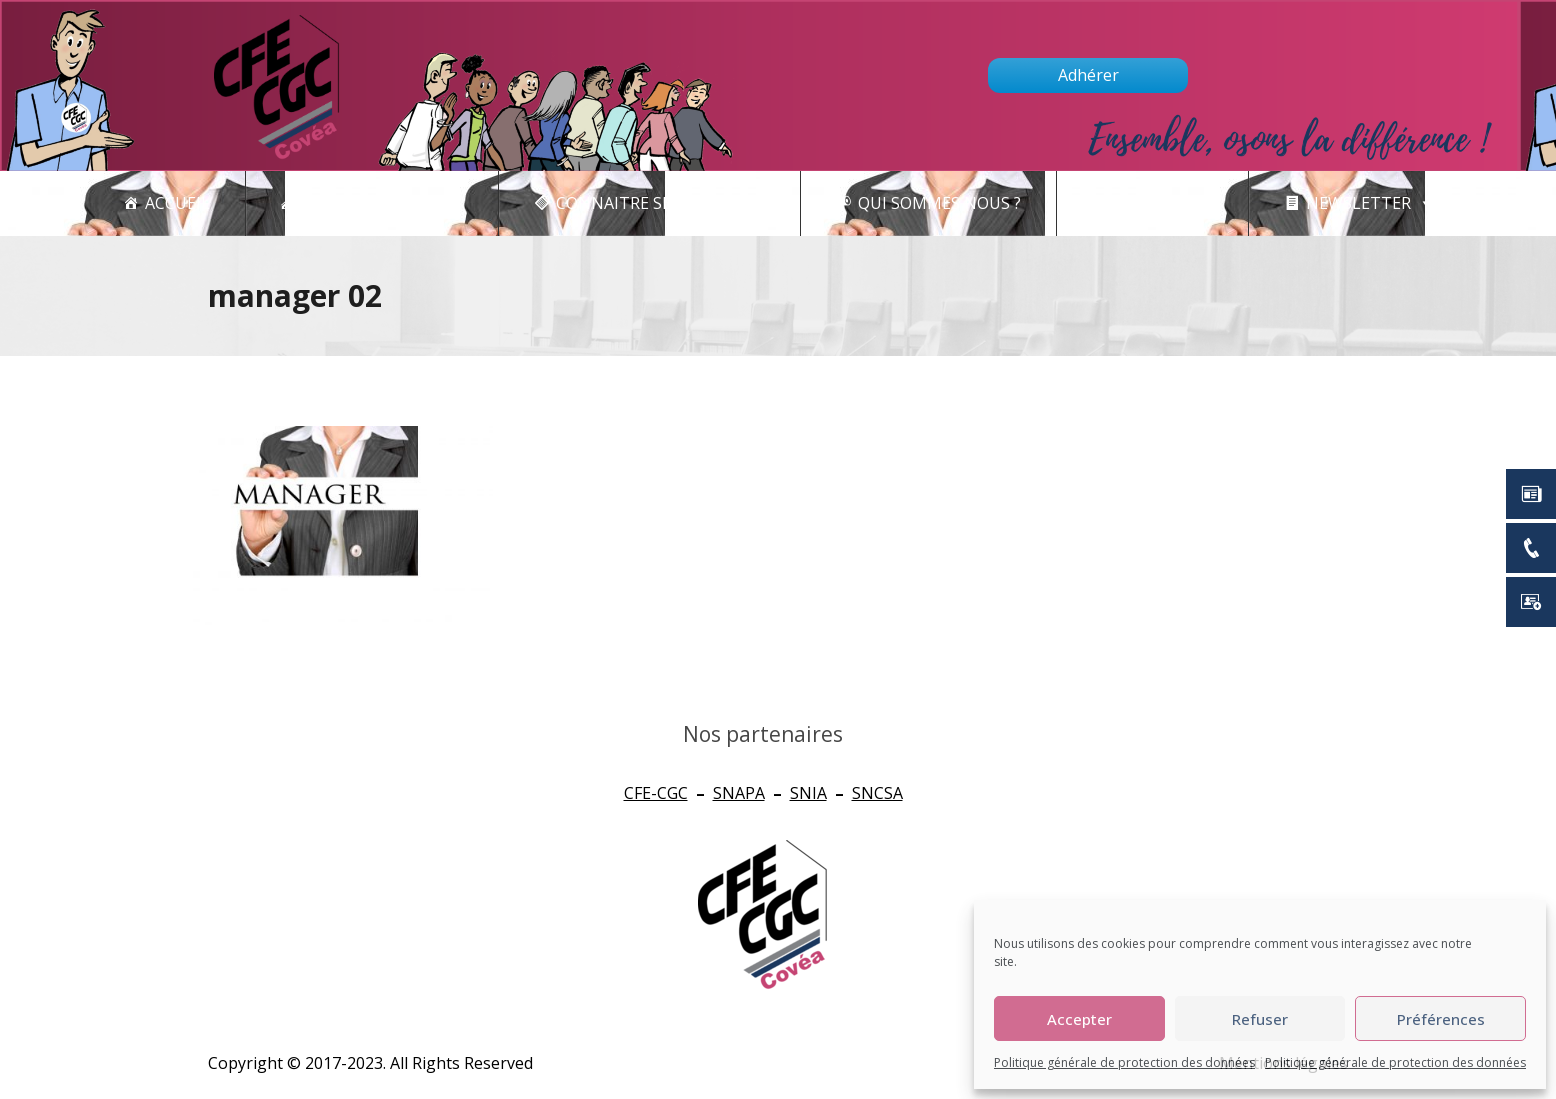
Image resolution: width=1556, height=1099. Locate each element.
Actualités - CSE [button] (383, 203)
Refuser (1260, 1019)
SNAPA (739, 793)
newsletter (1369, 203)
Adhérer (1088, 75)
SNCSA (877, 793)
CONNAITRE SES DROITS (660, 203)
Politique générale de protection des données (1124, 1062)
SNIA (808, 793)
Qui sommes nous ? (939, 203)
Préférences (1441, 1019)
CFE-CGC (656, 793)
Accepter (1079, 1019)
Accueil (177, 203)
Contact (1163, 203)
